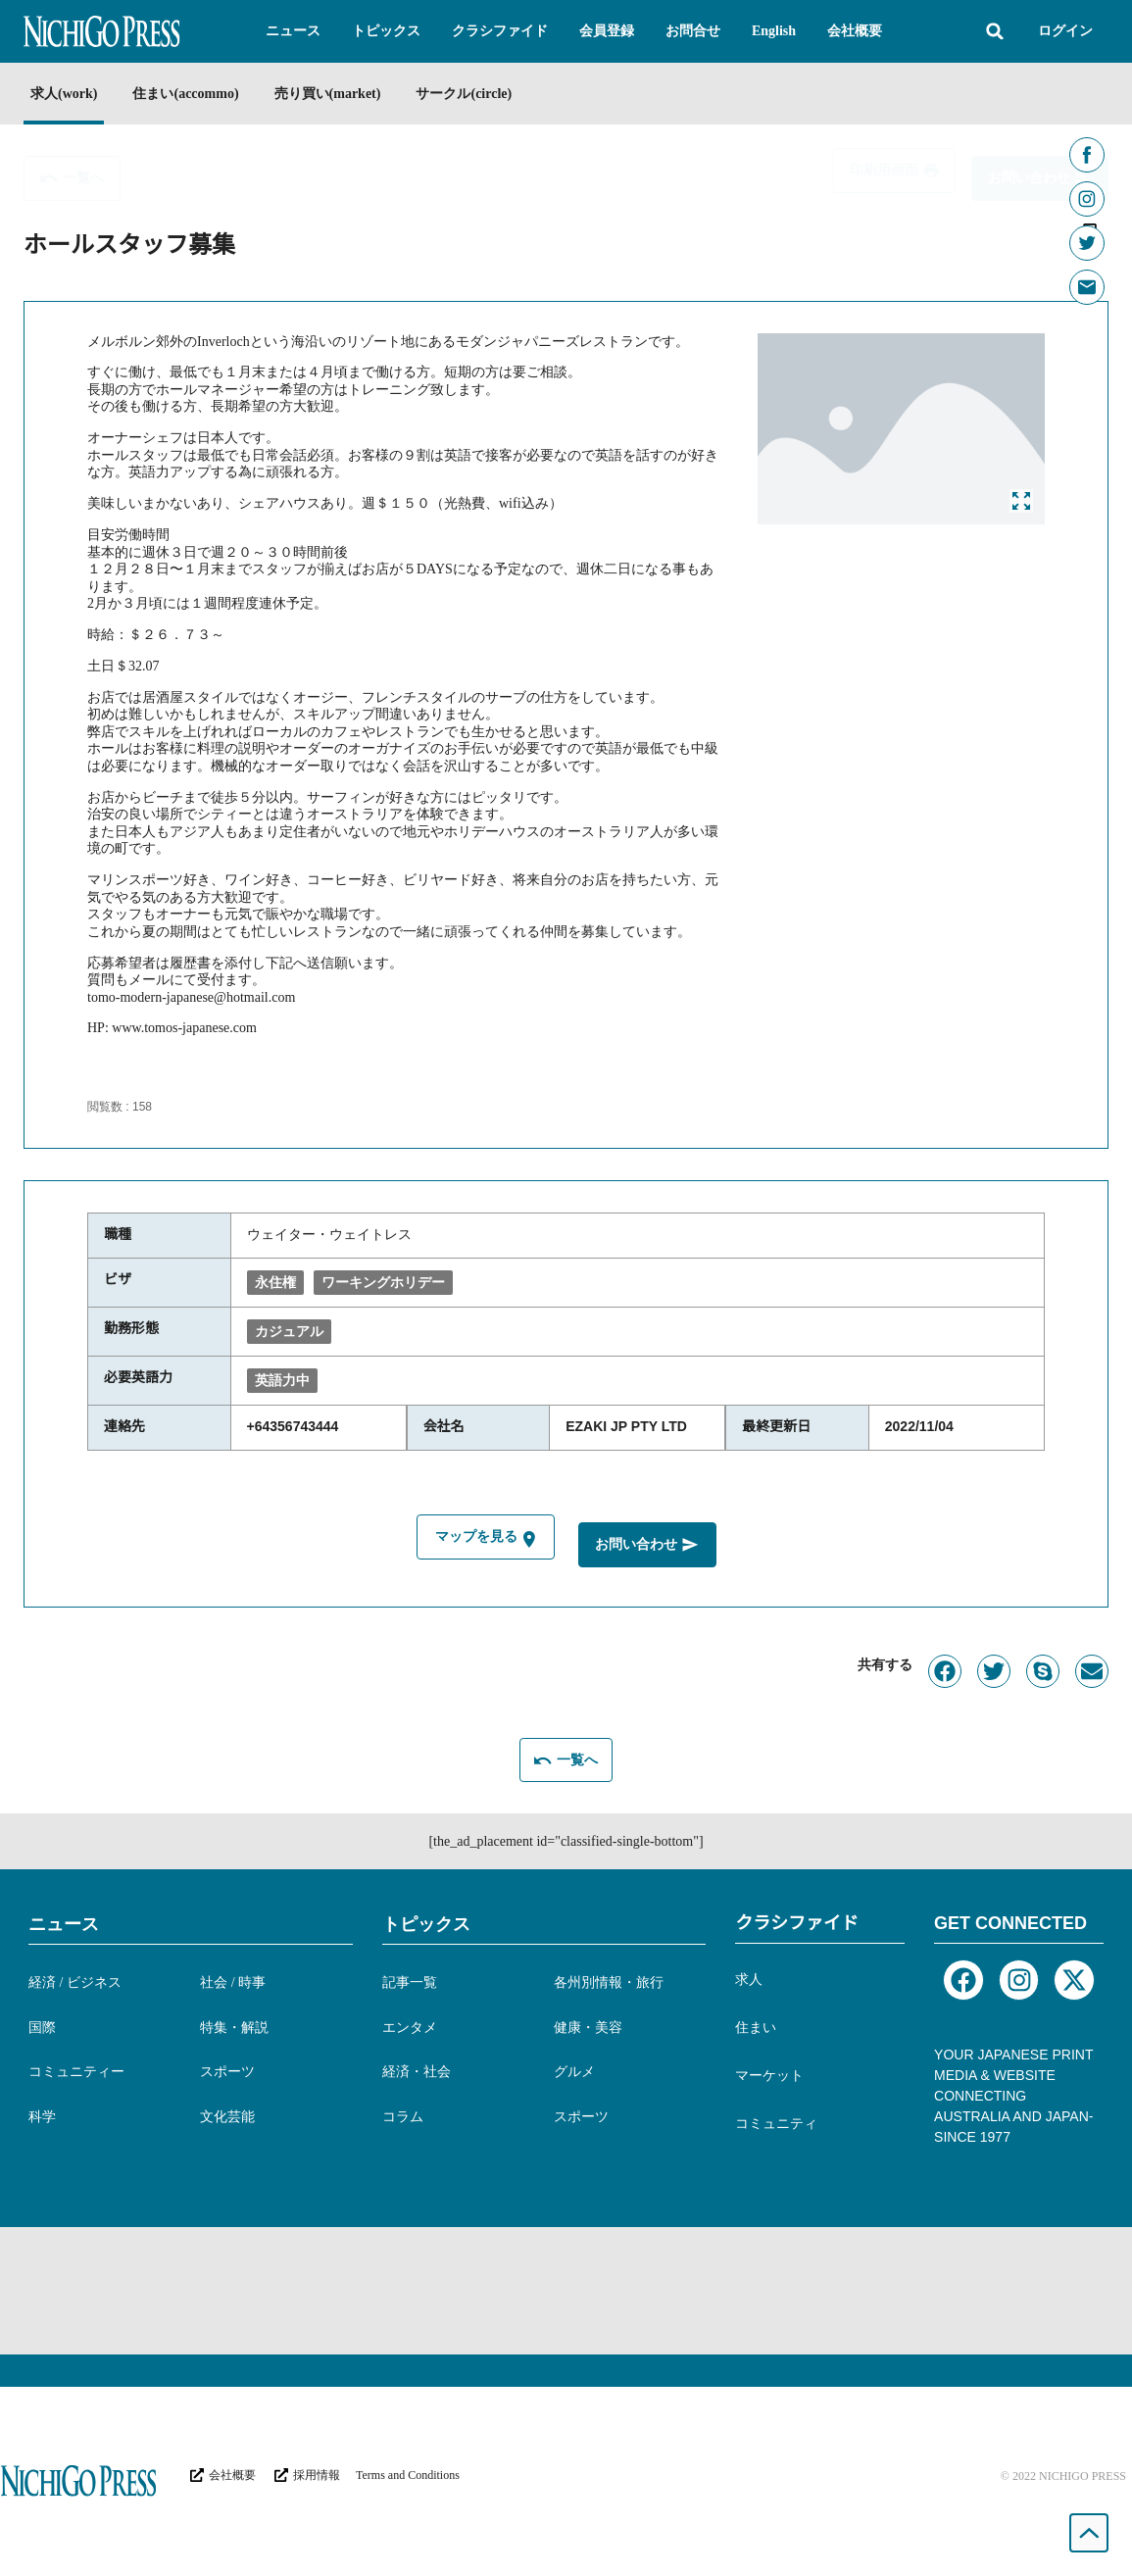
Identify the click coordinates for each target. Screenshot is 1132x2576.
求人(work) (63, 93)
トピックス (426, 1921)
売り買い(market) (347, 93)
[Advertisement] (566, 2288)
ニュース (63, 1921)
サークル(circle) (493, 93)
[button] (293, 31)
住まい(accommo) (195, 93)
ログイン (1065, 31)
